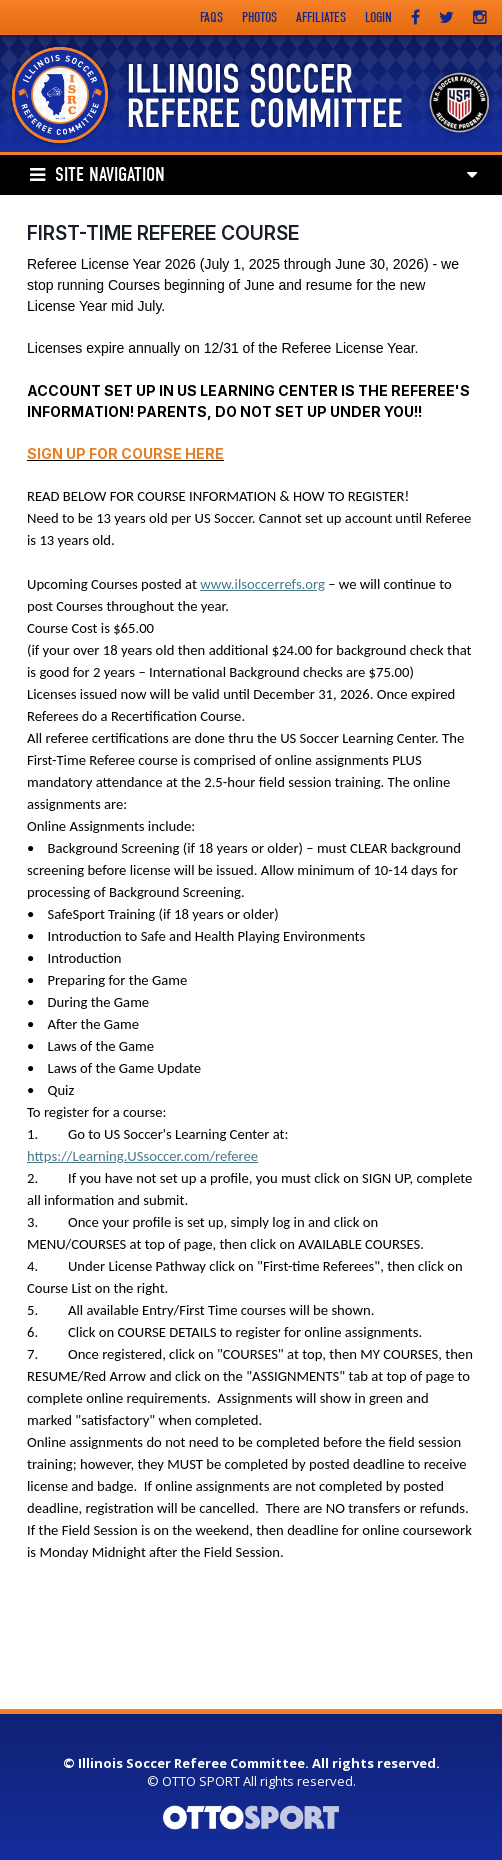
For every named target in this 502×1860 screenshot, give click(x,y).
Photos (259, 17)
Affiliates (321, 17)
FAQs (211, 17)
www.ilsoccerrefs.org (262, 584)
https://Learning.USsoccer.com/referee (142, 1156)
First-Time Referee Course (163, 233)
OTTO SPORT (201, 1781)
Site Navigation (97, 175)
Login (378, 17)
